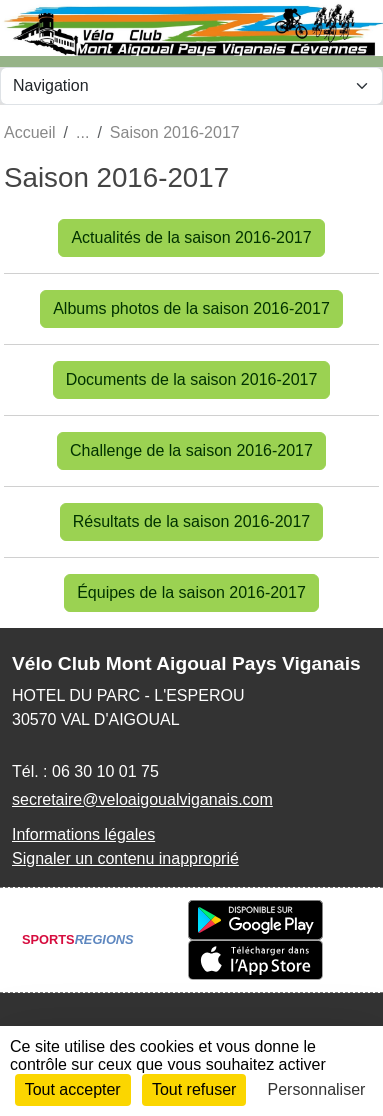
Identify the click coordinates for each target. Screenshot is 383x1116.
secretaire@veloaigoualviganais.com (142, 799)
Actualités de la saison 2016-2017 (191, 237)
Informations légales (83, 834)
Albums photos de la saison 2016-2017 (191, 308)
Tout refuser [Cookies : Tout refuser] (194, 1089)
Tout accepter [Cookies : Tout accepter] (73, 1089)
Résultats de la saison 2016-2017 (192, 521)
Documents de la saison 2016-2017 (192, 379)
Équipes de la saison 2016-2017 (191, 592)
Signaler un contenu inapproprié (125, 858)
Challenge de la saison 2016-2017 (191, 450)
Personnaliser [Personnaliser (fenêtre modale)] (317, 1089)
